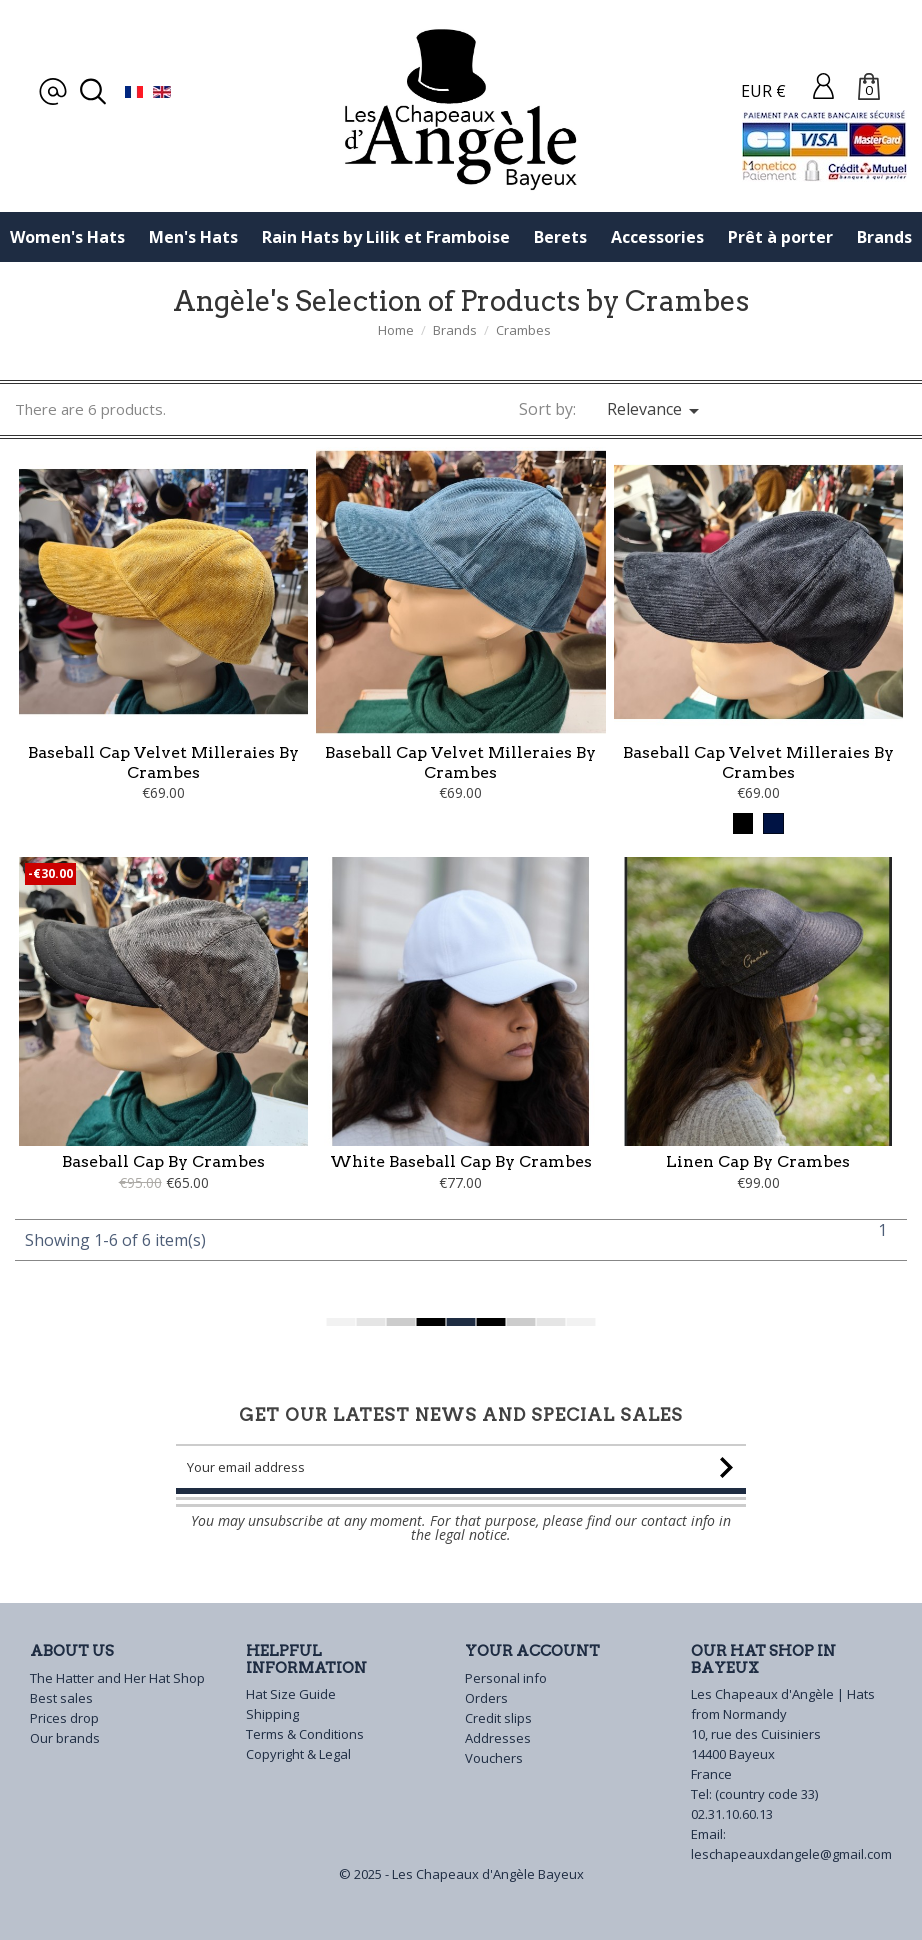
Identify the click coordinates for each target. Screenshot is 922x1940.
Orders (486, 1698)
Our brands (65, 1738)
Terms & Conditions (305, 1734)
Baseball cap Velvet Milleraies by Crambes (163, 762)
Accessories (657, 237)
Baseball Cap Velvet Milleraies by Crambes (758, 762)
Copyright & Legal (298, 1754)
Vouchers (494, 1758)
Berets (560, 237)
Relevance (656, 410)
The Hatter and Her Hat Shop (117, 1678)
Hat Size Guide (291, 1694)
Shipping (272, 1714)
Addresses (498, 1738)
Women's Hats (67, 237)
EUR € (763, 91)
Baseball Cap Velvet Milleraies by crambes (460, 762)
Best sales (61, 1698)
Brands (884, 237)
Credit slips (498, 1718)
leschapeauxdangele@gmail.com (791, 1854)
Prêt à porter (780, 237)
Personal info (506, 1678)
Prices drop (64, 1718)
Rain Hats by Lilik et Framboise (386, 237)
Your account (532, 1651)
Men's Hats (193, 237)
